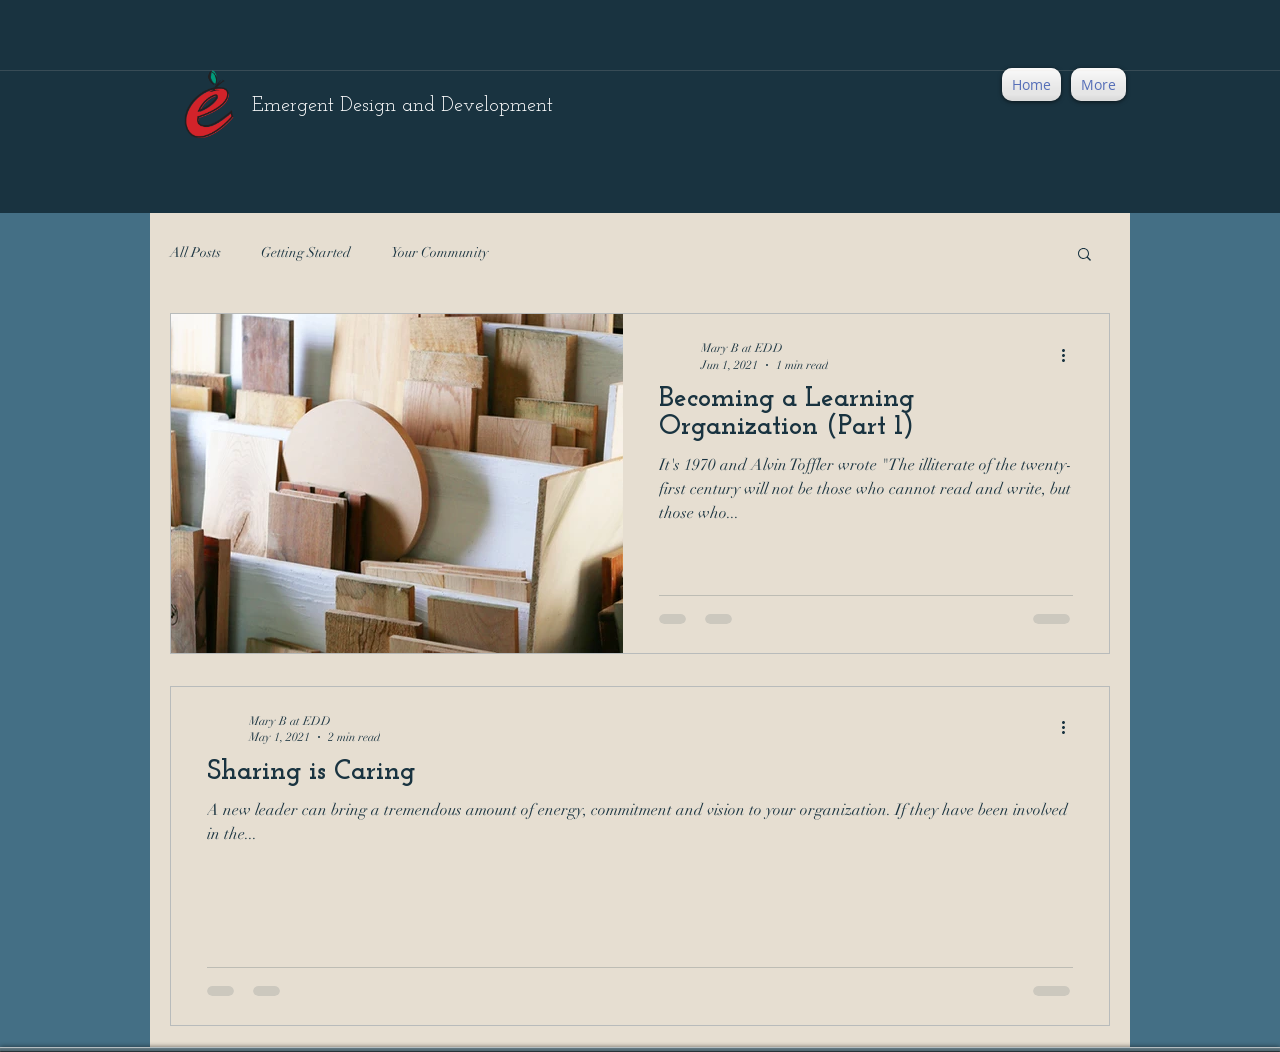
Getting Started (306, 252)
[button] (1084, 255)
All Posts (195, 252)
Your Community (439, 252)
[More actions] (1070, 355)
